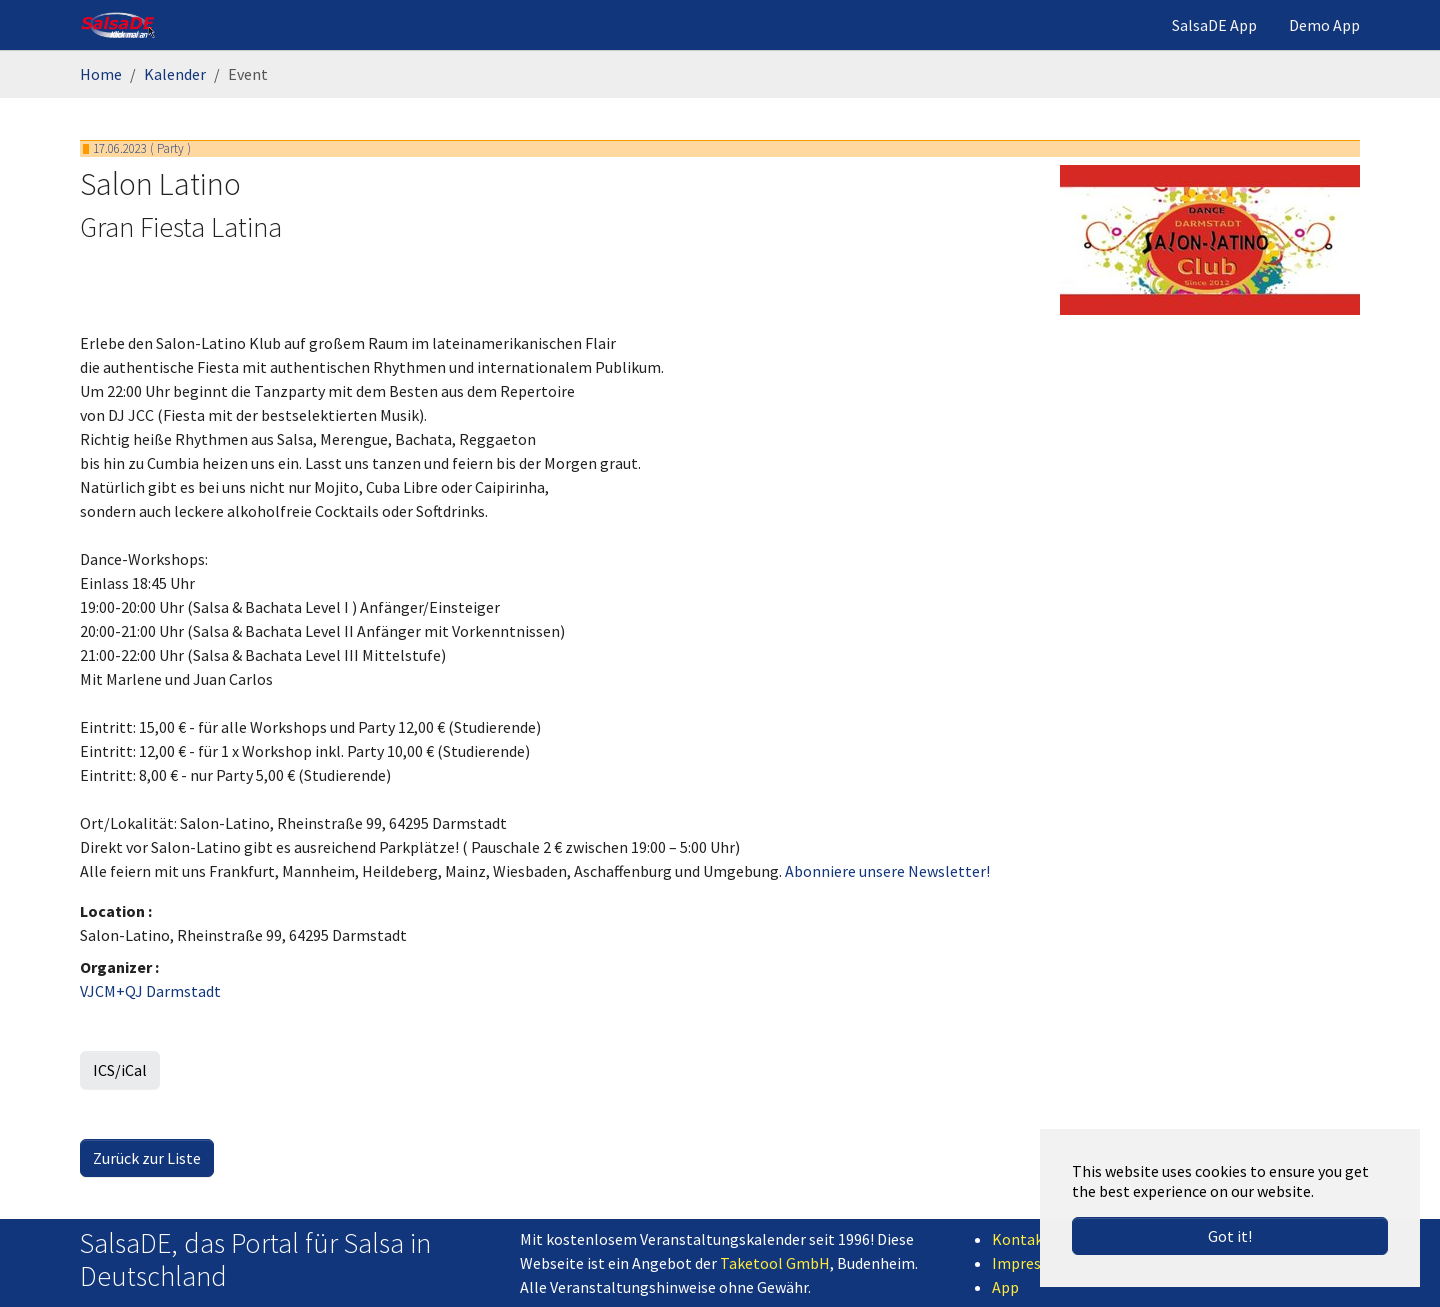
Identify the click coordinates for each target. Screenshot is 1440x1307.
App (1005, 1287)
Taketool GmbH (775, 1263)
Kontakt (1021, 1239)
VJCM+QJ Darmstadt (150, 991)
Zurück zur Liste (147, 1158)
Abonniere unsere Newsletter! (887, 871)
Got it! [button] (1230, 1236)
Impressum (1031, 1263)
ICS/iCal (120, 1070)
